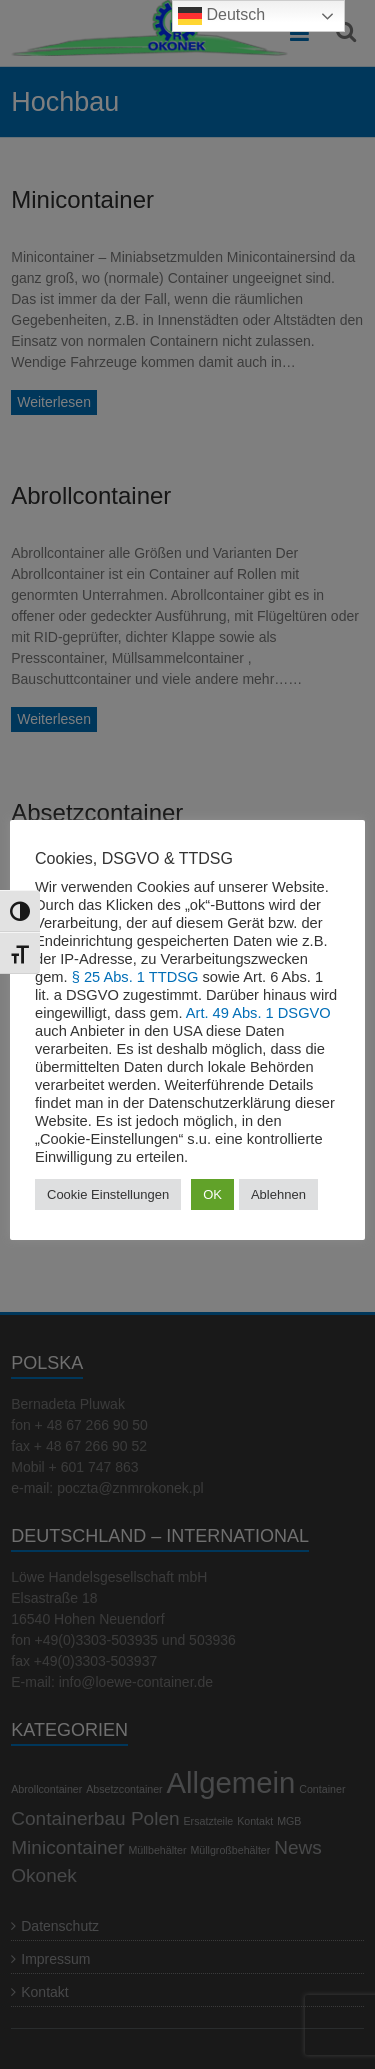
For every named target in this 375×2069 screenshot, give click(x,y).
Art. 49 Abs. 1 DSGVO (258, 1013)
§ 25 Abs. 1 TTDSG (135, 977)
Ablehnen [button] (278, 1194)
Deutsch (221, 16)
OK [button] (212, 1194)
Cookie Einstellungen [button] (108, 1194)
